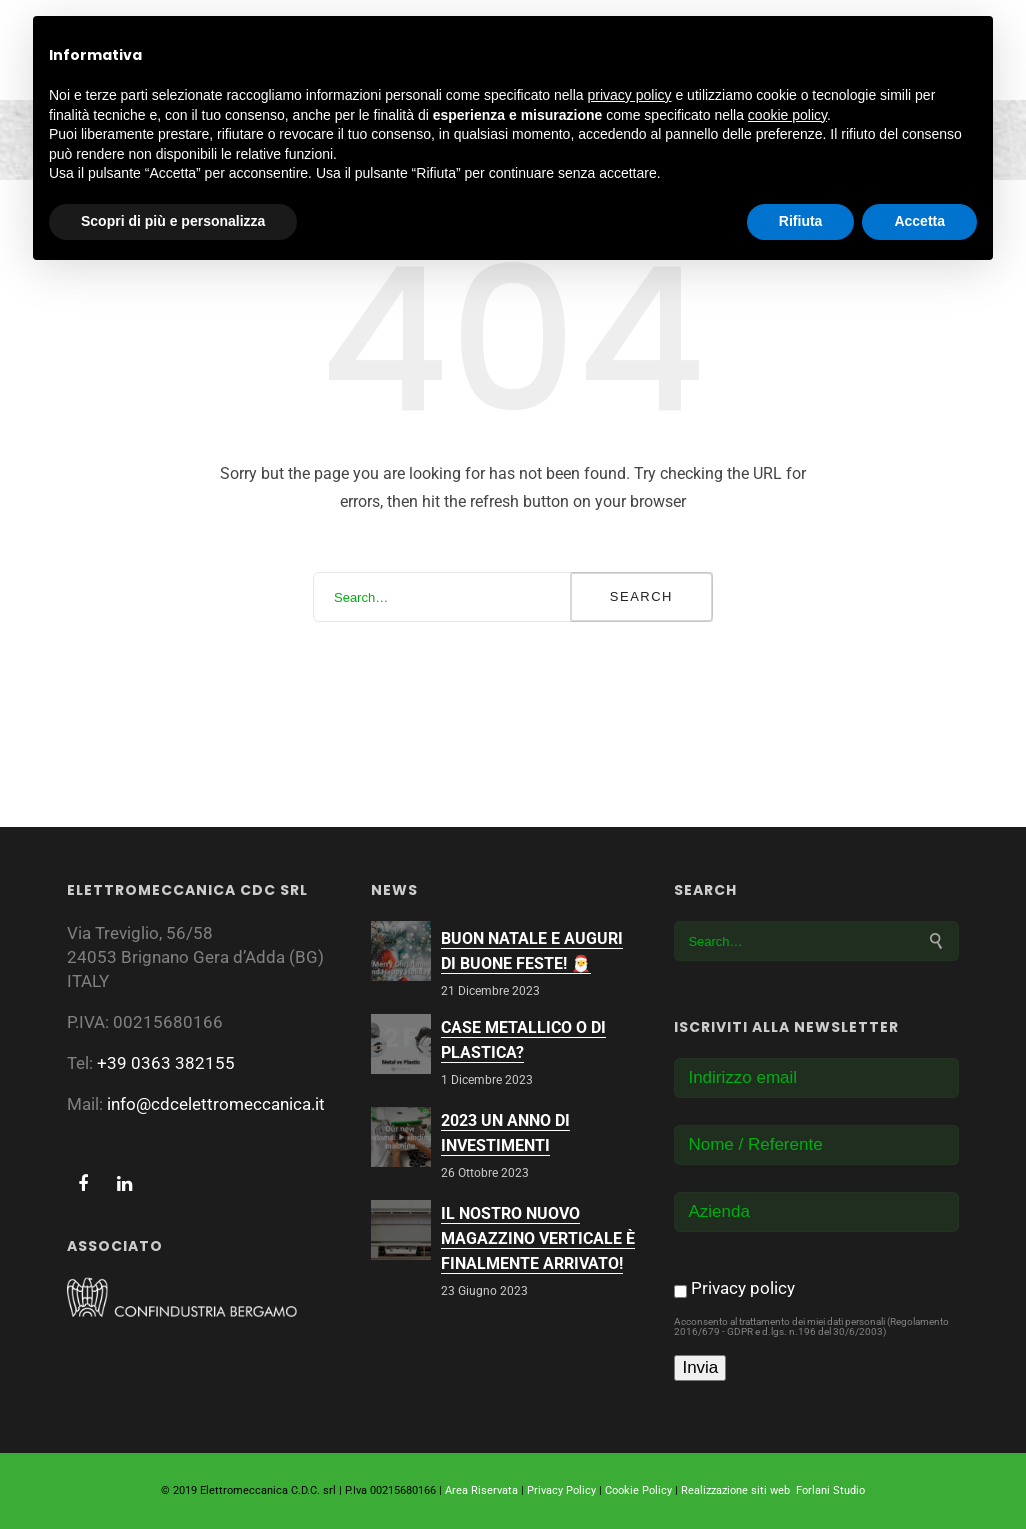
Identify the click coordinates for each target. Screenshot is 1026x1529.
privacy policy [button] (630, 95)
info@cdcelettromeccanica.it (216, 1104)
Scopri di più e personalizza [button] (173, 221)
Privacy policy (743, 1288)
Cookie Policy (638, 1490)
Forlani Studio (830, 1490)
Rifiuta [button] (801, 221)
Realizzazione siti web (735, 1490)
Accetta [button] (919, 221)
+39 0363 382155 (166, 1063)
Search (641, 596)
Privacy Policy (561, 1490)
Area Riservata (481, 1490)
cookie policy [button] (787, 115)
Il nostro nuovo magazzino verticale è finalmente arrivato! (538, 1238)
